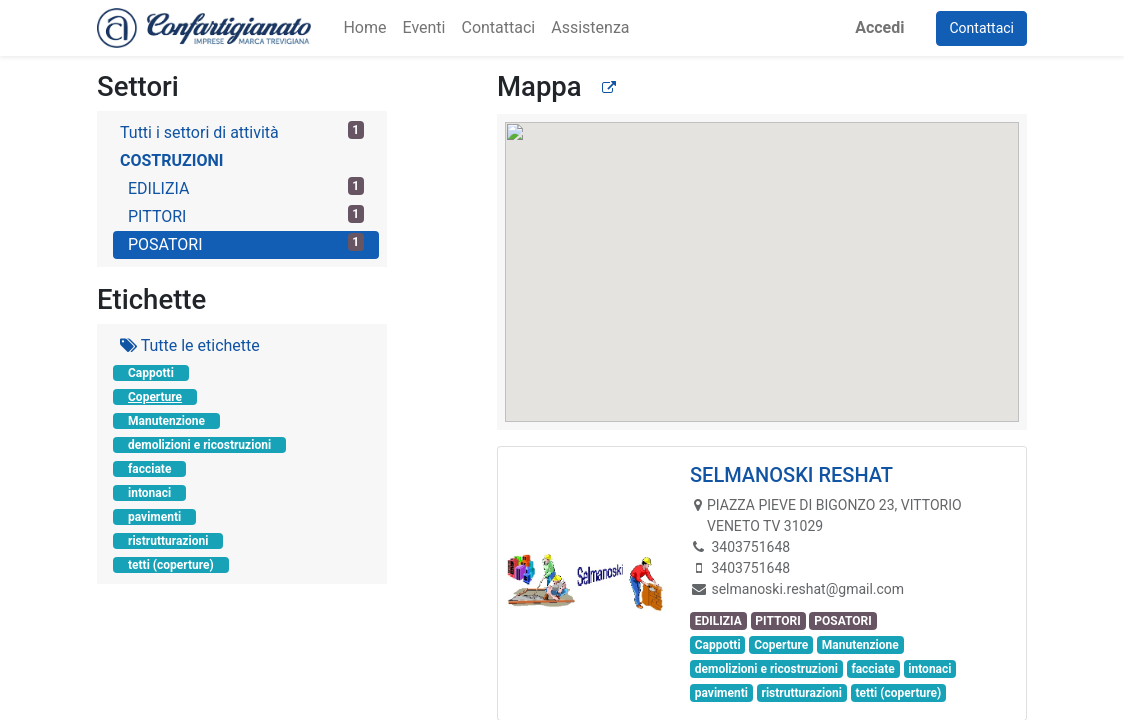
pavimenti (154, 517)
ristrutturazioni (168, 541)
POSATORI (246, 243)
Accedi (879, 27)
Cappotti (151, 373)
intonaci (149, 493)
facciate (149, 469)
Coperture (155, 397)
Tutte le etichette (190, 345)
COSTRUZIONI (171, 160)
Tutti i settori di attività (242, 131)
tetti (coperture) (171, 565)
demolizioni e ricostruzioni (199, 445)
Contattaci (981, 28)
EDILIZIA (246, 187)
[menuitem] (364, 28)
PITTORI (246, 215)
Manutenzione (166, 421)
